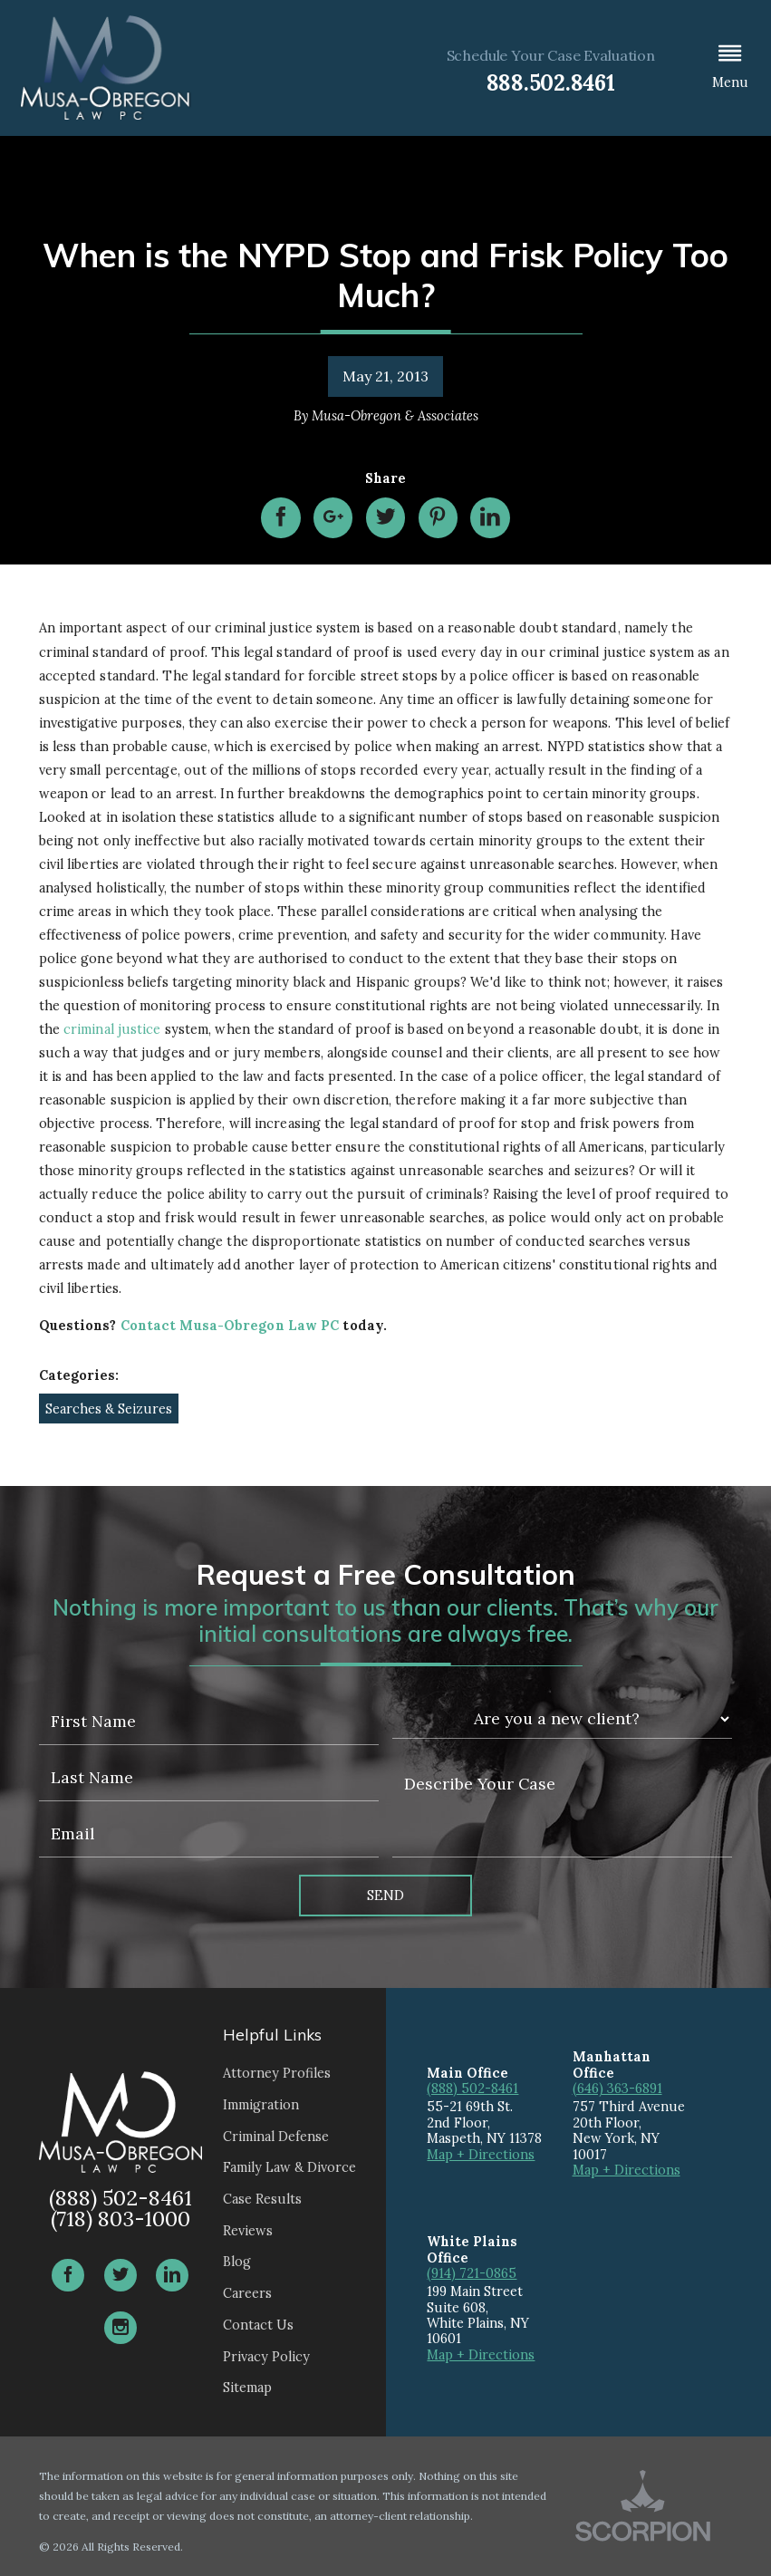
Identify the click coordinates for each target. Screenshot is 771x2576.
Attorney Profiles (277, 2072)
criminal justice (112, 1028)
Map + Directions (481, 2154)
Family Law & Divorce (289, 2167)
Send (385, 1895)
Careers (247, 2292)
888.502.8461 (551, 83)
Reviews (248, 2230)
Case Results (262, 2198)
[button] (730, 68)
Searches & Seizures (108, 1408)
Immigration (261, 2104)
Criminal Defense (276, 2136)
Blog (237, 2261)
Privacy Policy (266, 2356)
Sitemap (247, 2387)
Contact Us (258, 2324)
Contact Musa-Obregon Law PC (230, 1325)
